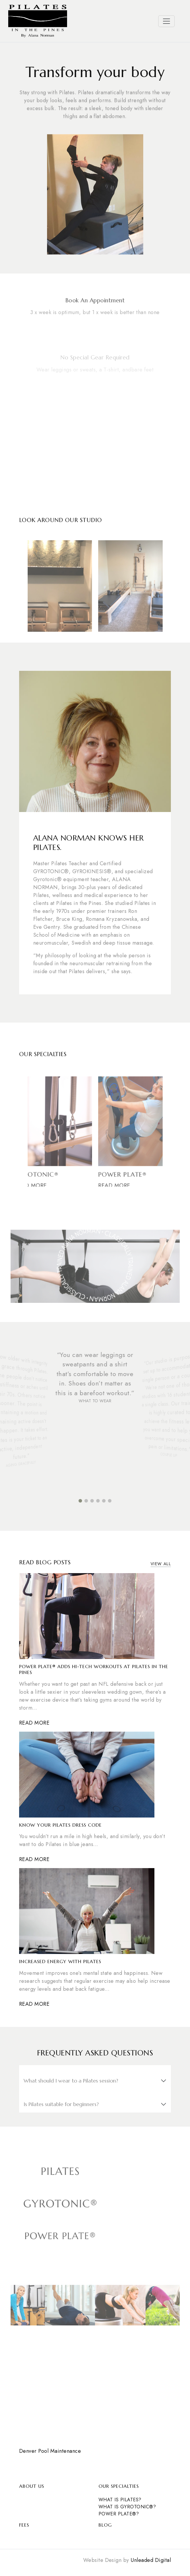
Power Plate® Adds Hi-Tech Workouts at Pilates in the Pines (93, 1669)
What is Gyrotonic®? (127, 2506)
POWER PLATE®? (119, 2513)
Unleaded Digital (151, 2560)
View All (161, 1564)
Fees (24, 2525)
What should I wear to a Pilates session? (71, 2080)
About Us (31, 2486)
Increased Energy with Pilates (60, 1961)
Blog (105, 2525)
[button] (80, 1501)
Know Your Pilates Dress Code (60, 1825)
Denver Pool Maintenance (50, 2451)
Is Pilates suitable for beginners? (61, 2104)
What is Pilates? (120, 2499)
